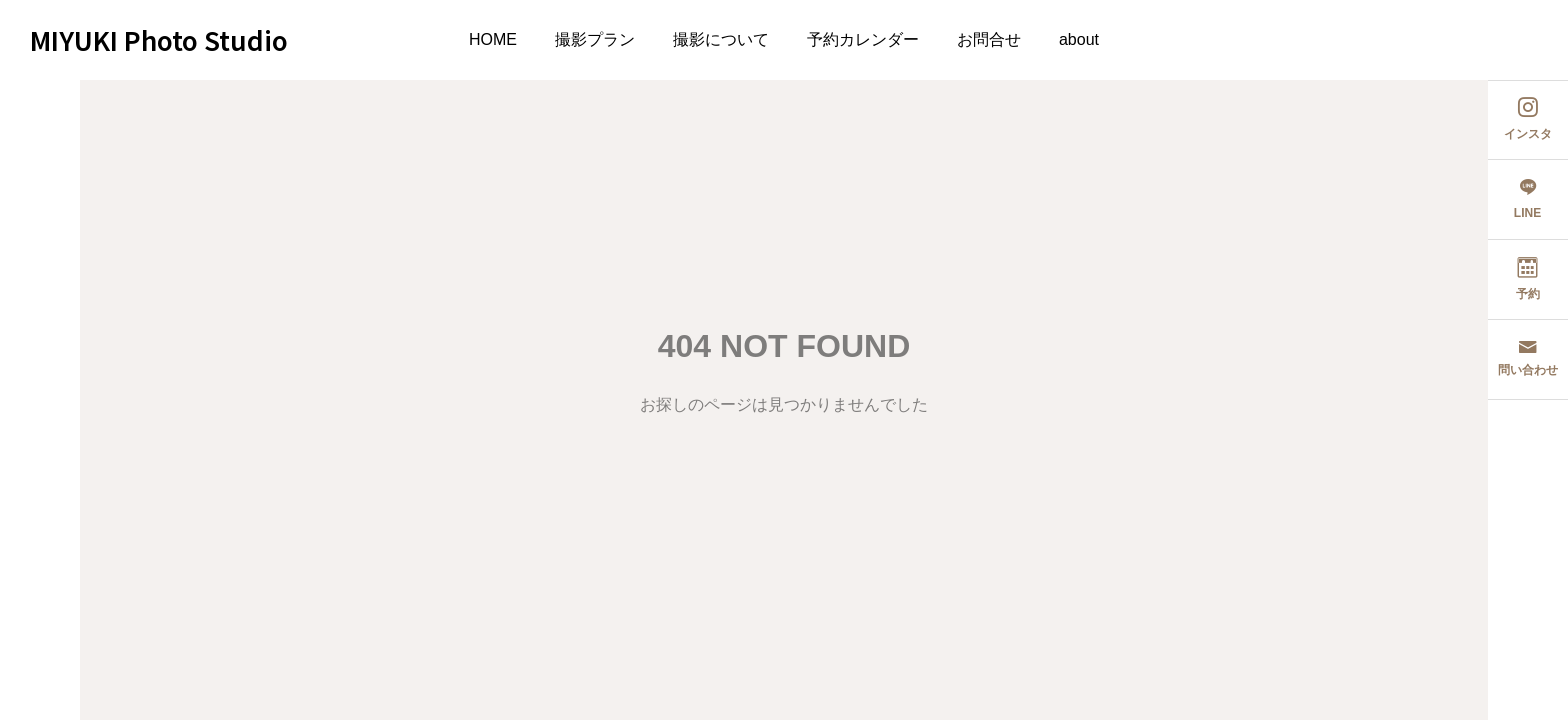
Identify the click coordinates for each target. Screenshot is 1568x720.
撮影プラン (595, 39)
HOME (493, 39)
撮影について (721, 39)
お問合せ (989, 39)
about (1079, 39)
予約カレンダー (863, 39)
